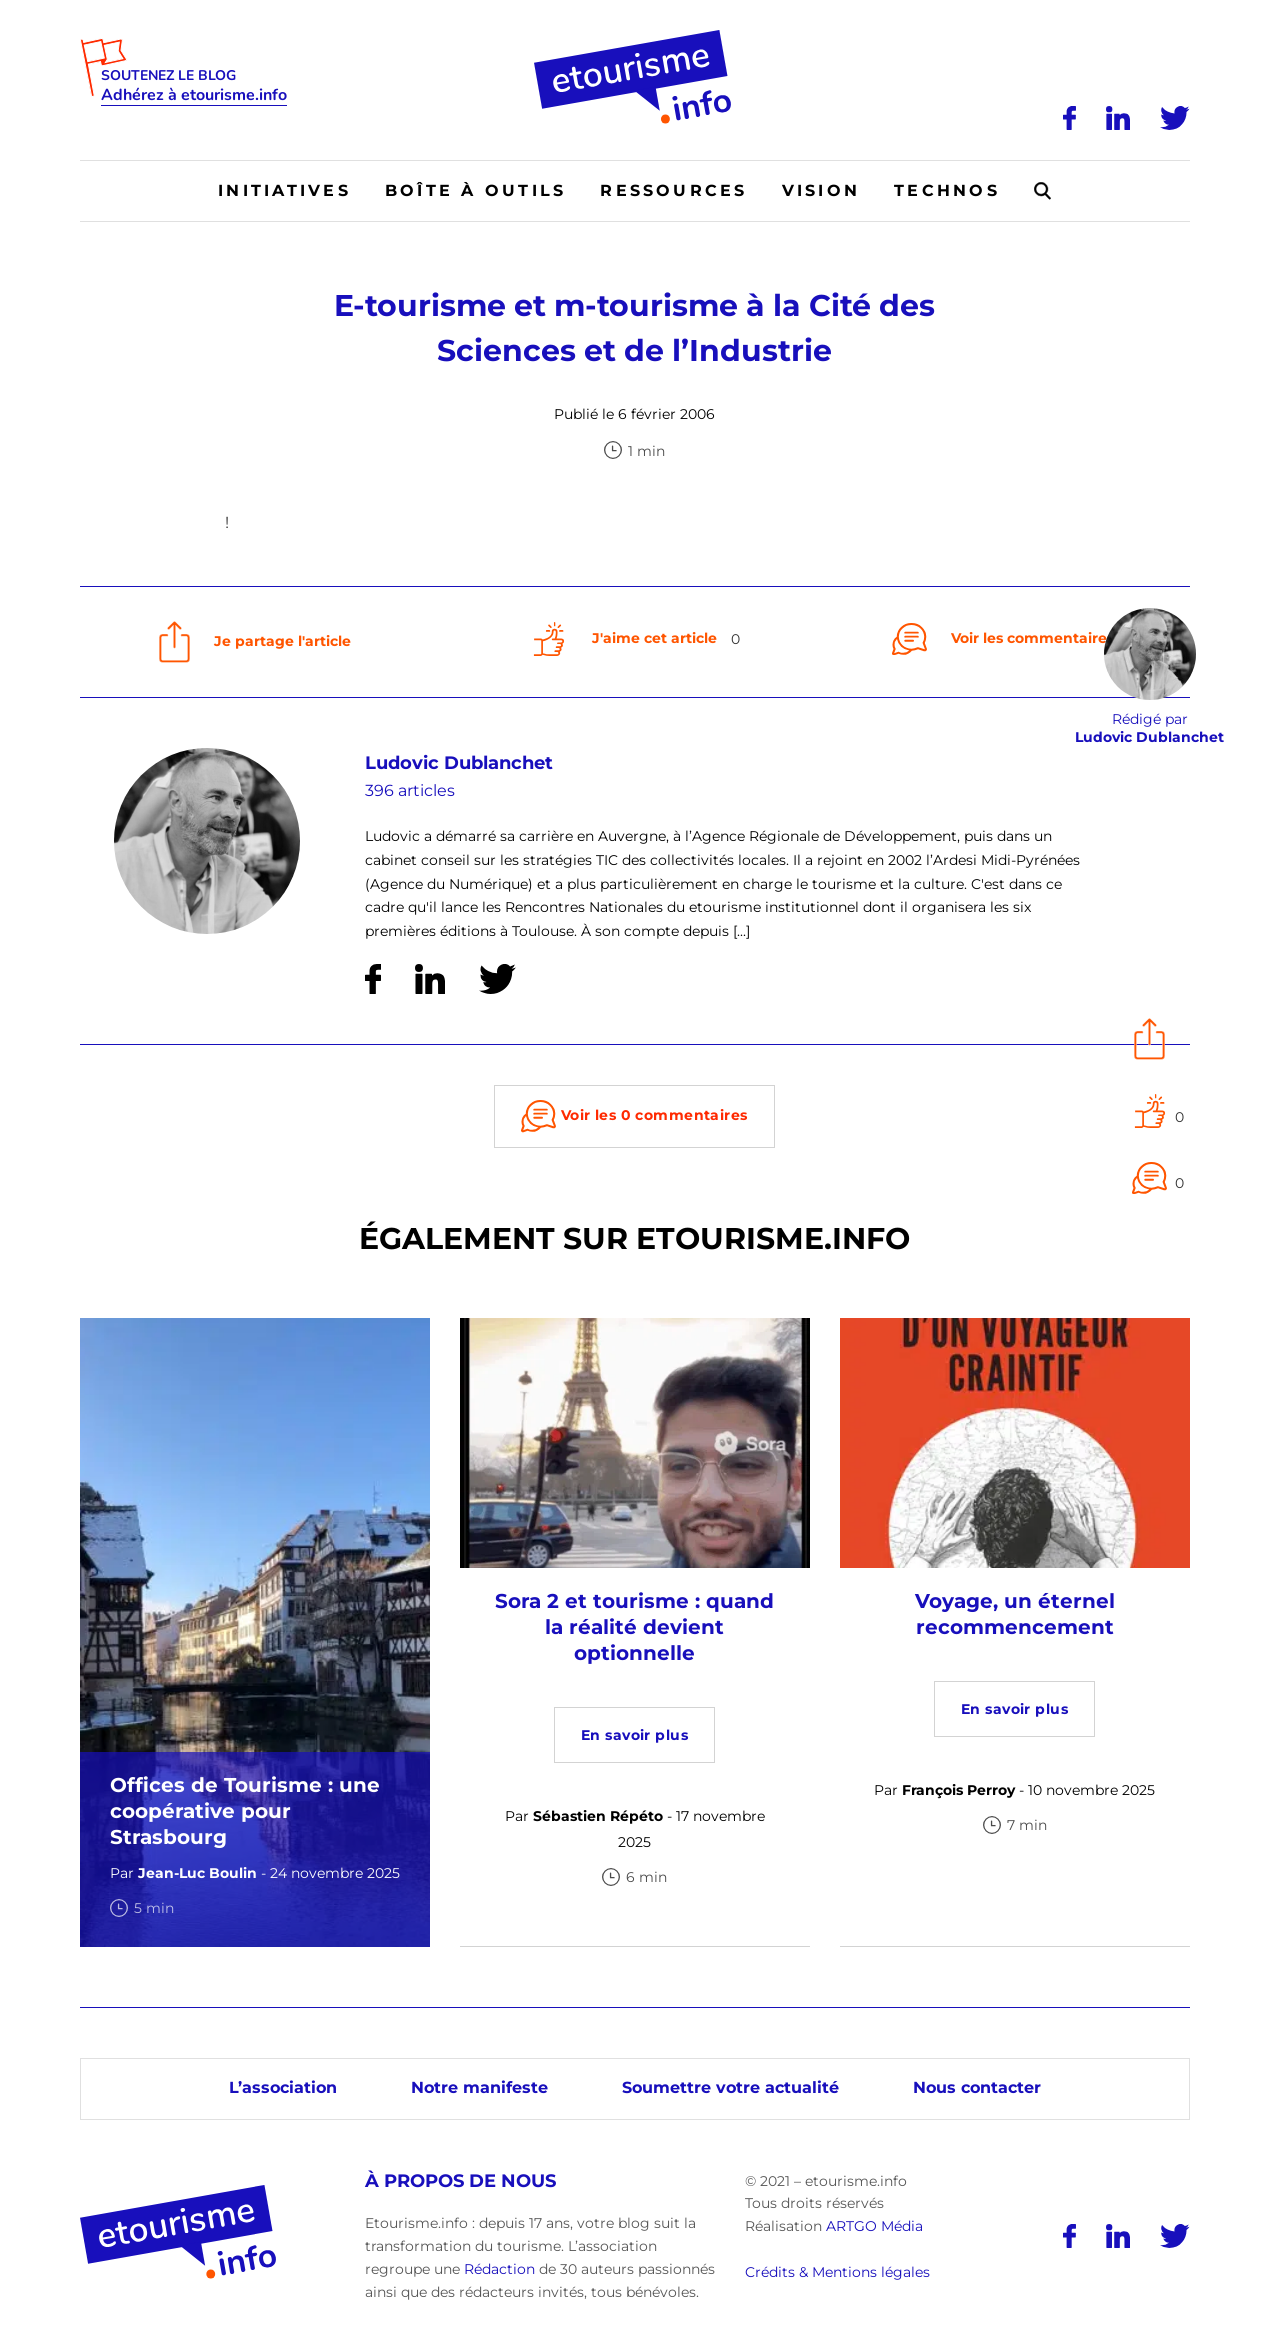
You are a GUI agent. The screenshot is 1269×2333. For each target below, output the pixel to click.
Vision (821, 190)
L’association (283, 2087)
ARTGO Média (874, 2226)
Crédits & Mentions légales (837, 2272)
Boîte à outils (475, 190)
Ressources (673, 190)
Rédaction (499, 2269)
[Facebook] (1069, 118)
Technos (947, 190)
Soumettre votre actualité (730, 2087)
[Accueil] (634, 37)
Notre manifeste (479, 2087)
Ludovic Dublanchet (459, 763)
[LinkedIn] (1118, 118)
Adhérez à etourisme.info (194, 95)
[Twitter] (1175, 118)
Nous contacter (977, 2087)
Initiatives (284, 190)
